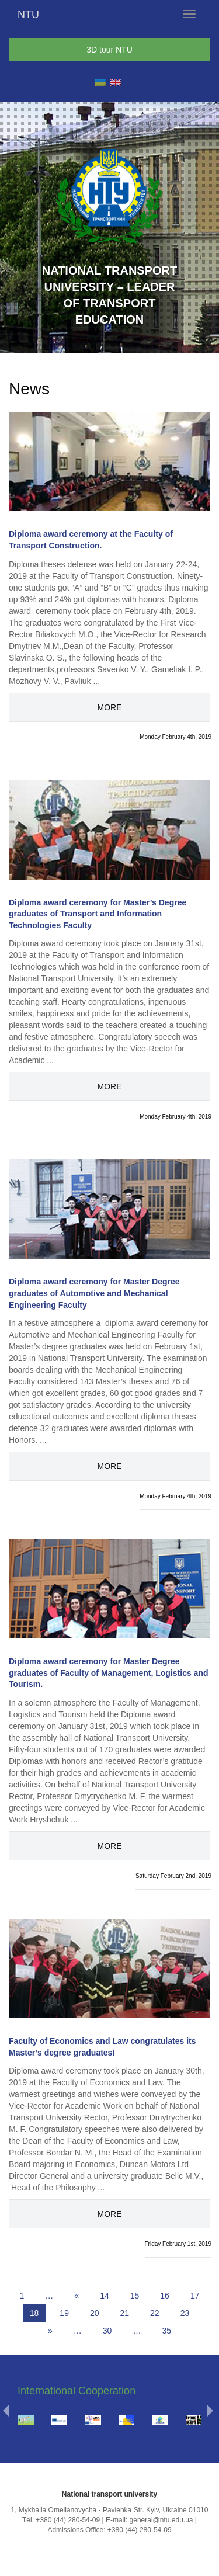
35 (166, 2330)
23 (185, 2313)
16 (164, 2295)
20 (94, 2313)
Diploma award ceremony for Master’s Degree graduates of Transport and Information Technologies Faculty (97, 914)
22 (154, 2313)
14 (104, 2295)
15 (135, 2295)
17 (195, 2295)
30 (107, 2330)
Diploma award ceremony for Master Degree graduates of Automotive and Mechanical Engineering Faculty (94, 1293)
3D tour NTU (109, 49)
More (110, 707)
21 (125, 2313)
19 (64, 2313)
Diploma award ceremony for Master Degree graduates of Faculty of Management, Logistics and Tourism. (108, 1673)
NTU (28, 14)
